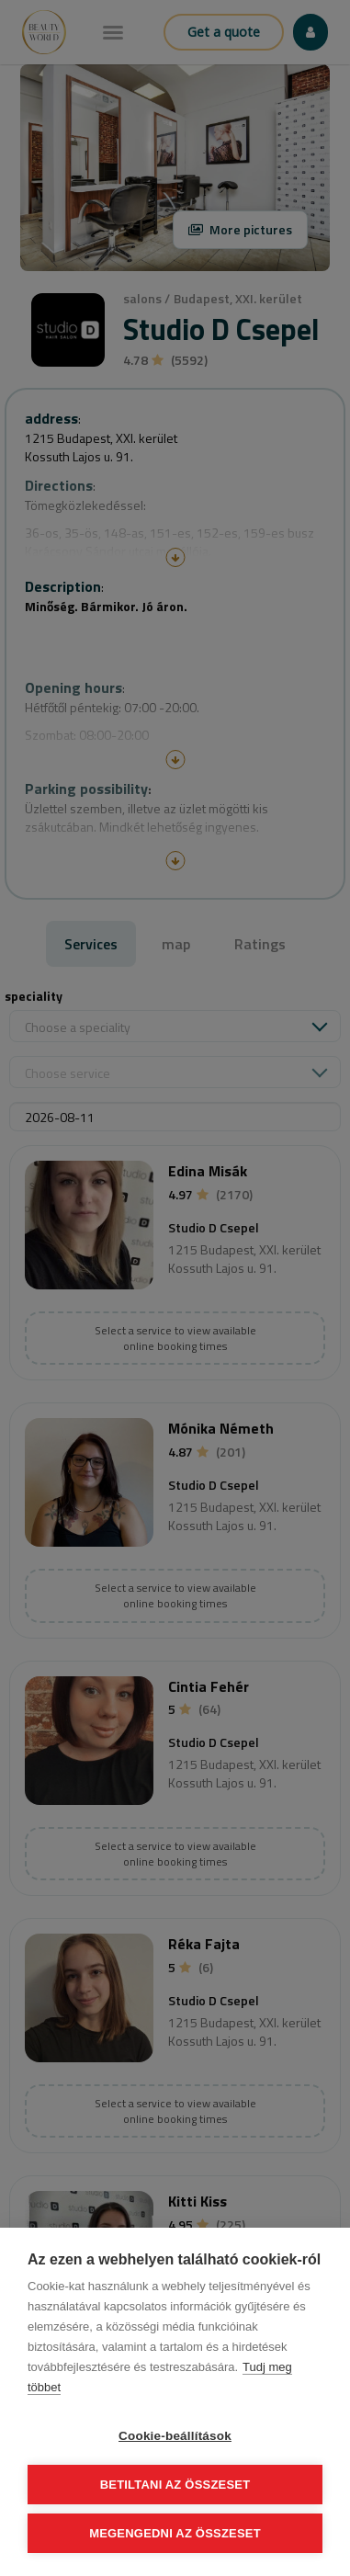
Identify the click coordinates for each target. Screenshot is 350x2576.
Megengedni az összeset (175, 2533)
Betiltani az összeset (175, 2484)
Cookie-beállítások (175, 2436)
